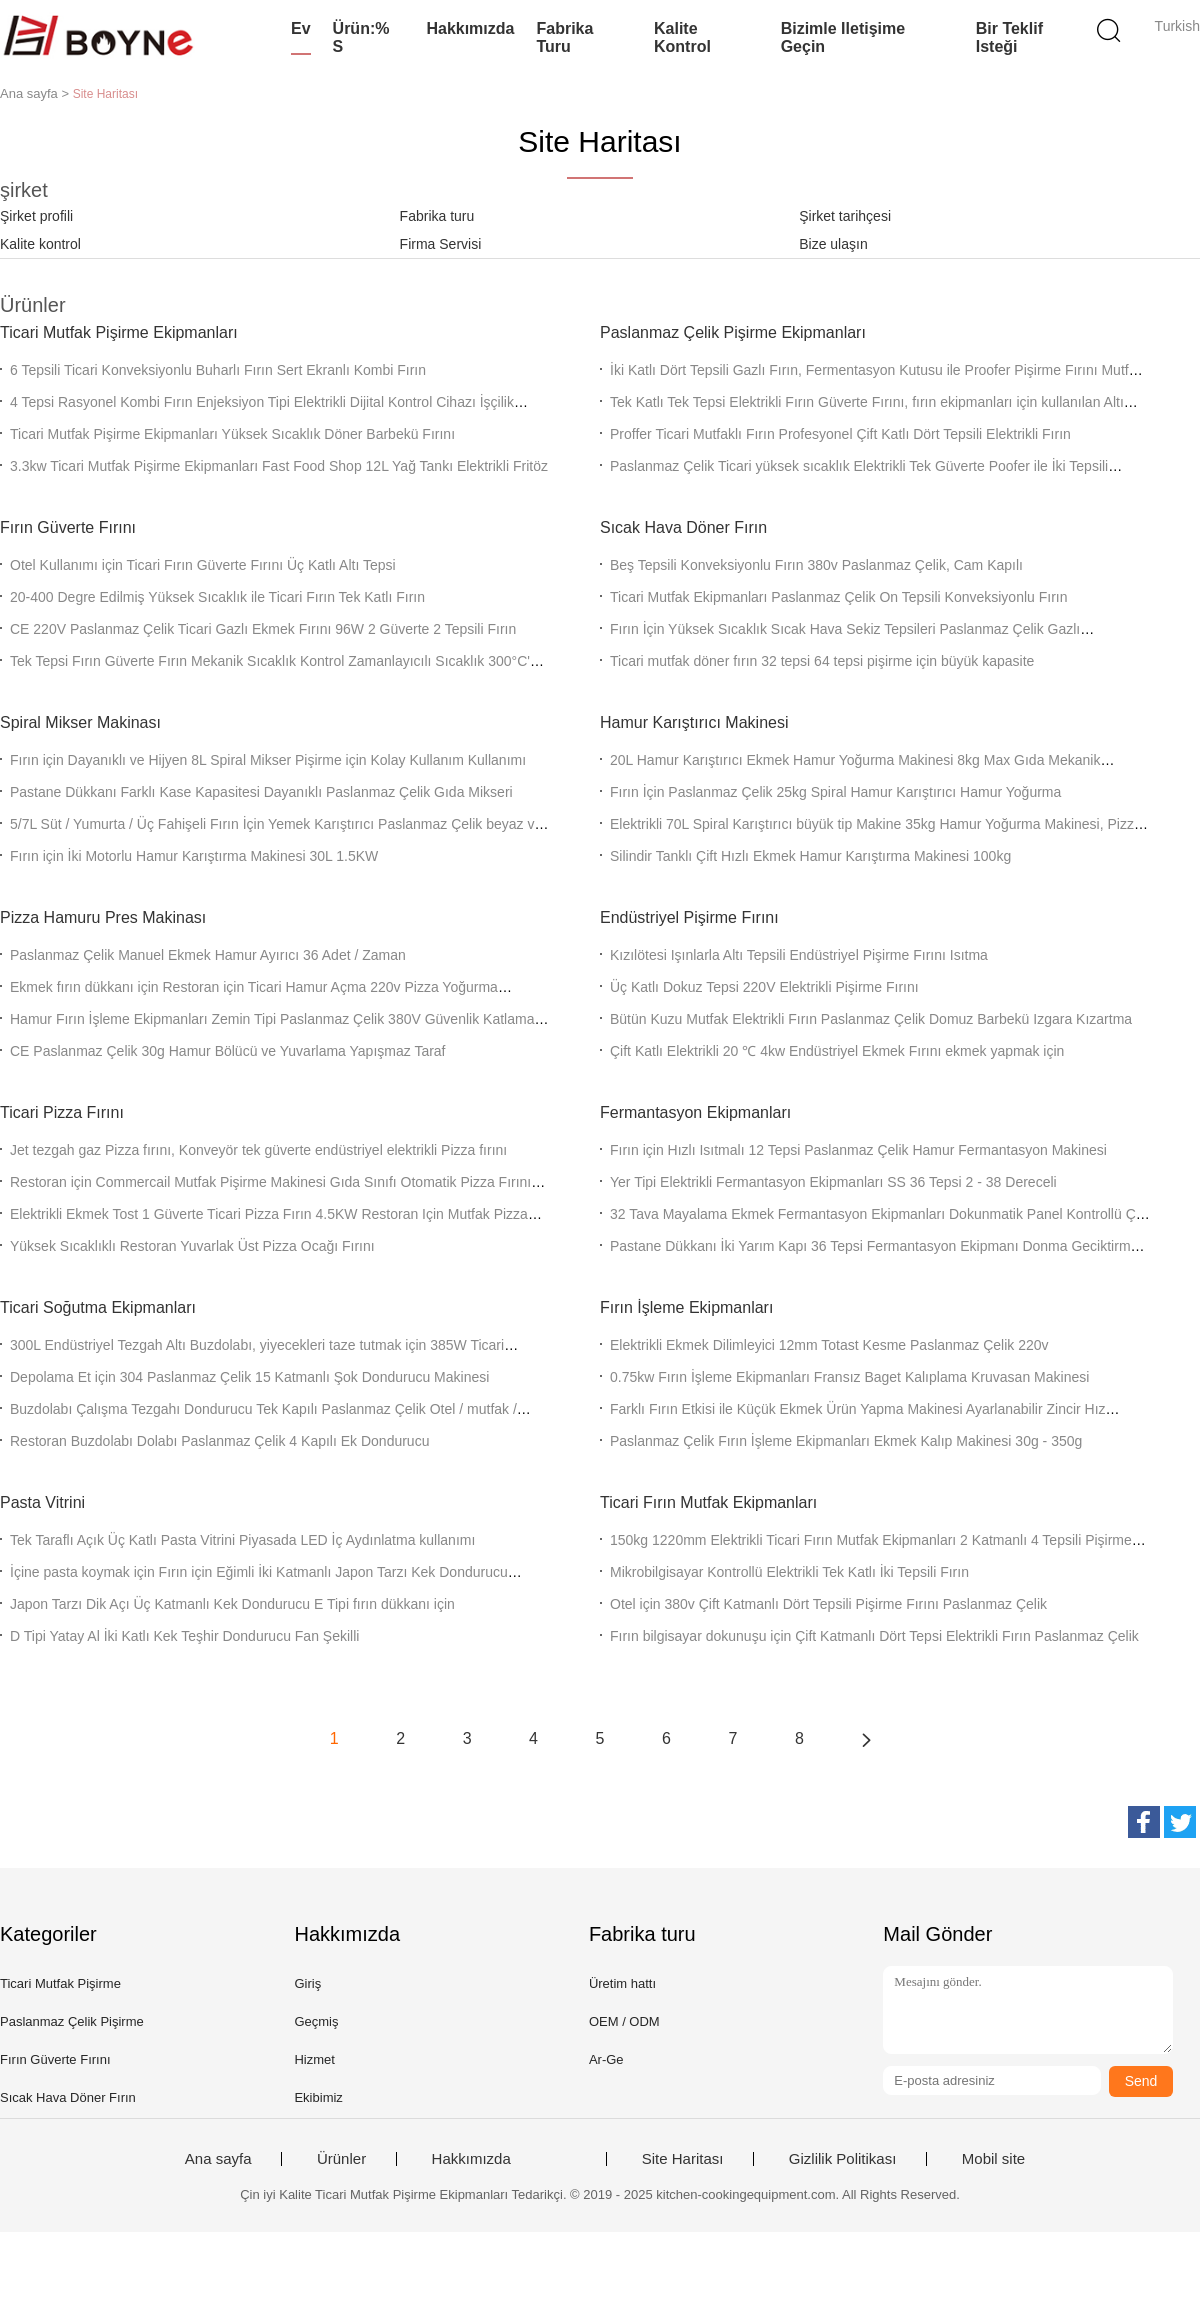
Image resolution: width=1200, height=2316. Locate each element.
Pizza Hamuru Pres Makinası (103, 917)
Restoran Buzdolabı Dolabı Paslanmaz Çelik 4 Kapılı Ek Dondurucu (219, 1441)
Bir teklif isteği (1009, 37)
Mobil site (993, 2159)
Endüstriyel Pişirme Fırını (689, 917)
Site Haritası (683, 2159)
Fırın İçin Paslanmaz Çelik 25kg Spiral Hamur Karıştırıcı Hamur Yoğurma (835, 792)
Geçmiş (316, 2021)
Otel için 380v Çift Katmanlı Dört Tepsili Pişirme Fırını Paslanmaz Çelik (828, 1604)
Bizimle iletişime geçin (843, 37)
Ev (301, 28)
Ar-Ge (606, 2059)
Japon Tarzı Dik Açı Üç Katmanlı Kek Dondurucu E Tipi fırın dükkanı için (232, 1604)
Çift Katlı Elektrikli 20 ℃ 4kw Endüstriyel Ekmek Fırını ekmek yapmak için (837, 1051)
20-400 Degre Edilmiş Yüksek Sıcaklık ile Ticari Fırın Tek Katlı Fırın (217, 597)
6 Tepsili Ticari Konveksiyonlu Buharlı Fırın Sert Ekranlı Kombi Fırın (218, 370)
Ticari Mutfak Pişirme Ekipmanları (119, 332)
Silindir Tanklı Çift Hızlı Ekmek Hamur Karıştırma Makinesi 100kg (810, 856)
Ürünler (341, 2159)
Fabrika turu (564, 37)
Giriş (307, 1983)
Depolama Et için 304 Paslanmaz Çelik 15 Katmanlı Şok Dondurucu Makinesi (249, 1377)
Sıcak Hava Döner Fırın (683, 527)
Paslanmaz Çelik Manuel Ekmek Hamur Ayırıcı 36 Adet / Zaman (208, 955)
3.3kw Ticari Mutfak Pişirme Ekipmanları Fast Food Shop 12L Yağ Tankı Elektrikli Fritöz (279, 466)
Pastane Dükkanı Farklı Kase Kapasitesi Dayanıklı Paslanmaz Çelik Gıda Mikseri (261, 792)
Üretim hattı (622, 1983)
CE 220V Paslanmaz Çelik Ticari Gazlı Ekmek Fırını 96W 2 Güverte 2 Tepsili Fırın (263, 629)
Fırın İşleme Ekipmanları (686, 1307)
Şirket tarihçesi (845, 216)
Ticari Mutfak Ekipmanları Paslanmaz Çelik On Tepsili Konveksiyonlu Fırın (839, 597)
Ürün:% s (361, 37)
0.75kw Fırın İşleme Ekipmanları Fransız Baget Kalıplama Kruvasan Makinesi (849, 1377)
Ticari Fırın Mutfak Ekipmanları (708, 1502)
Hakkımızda (470, 28)
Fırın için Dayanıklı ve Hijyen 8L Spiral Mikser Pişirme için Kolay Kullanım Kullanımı (268, 760)
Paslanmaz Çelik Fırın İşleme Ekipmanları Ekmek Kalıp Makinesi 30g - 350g (846, 1441)
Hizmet (314, 2059)
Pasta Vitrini (42, 1502)
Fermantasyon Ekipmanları (695, 1112)
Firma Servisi (441, 244)
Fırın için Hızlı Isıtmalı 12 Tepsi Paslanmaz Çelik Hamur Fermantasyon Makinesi (858, 1150)
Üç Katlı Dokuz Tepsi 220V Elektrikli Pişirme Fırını (764, 987)
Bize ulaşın (833, 244)
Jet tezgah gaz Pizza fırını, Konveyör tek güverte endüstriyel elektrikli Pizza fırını (258, 1150)
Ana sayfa (218, 2159)
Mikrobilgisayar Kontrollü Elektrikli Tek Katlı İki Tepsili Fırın (789, 1572)
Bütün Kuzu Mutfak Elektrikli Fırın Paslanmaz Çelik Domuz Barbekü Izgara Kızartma (871, 1019)
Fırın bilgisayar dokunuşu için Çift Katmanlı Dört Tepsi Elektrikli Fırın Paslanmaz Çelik (874, 1636)
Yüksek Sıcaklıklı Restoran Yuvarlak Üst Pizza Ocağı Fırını (192, 1246)
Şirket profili (36, 216)
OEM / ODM (624, 2021)
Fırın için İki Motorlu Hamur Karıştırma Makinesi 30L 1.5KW (194, 856)
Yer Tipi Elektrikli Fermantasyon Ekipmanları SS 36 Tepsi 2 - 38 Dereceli (833, 1182)
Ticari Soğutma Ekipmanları (98, 1307)
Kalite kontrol (682, 37)
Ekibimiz (318, 2097)
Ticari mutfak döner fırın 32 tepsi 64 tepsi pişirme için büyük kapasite (822, 661)
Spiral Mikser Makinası (80, 722)
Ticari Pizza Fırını (62, 1112)
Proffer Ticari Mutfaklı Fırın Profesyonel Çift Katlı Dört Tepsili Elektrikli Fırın (840, 434)
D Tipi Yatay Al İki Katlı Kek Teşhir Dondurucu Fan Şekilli (184, 1636)
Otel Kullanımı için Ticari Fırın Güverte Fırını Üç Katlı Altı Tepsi (203, 565)
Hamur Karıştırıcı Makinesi (694, 722)
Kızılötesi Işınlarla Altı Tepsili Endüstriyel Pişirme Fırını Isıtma (799, 955)
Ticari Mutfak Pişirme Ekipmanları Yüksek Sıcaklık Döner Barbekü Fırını (232, 434)
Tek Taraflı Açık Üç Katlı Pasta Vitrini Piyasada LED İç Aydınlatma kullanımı (242, 1540)
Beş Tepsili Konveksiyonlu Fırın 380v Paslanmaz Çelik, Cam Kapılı (816, 565)
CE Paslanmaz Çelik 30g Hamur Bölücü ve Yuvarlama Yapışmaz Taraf (228, 1051)
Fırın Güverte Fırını (68, 527)
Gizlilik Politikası (843, 2159)
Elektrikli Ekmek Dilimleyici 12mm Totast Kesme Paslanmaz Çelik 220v (829, 1345)
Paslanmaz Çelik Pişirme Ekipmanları (733, 332)
